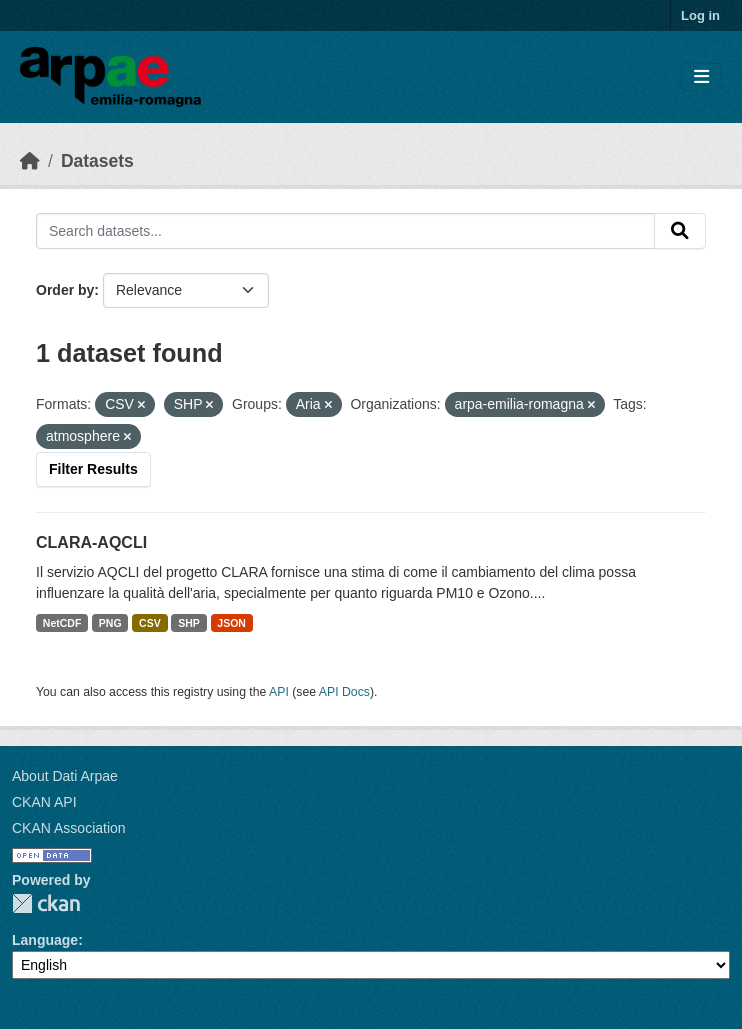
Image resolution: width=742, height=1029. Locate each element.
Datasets (97, 161)
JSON (231, 623)
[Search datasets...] (345, 231)
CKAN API (44, 802)
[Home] (30, 161)
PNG (110, 623)
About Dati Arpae (65, 776)
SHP (189, 623)
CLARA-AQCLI (91, 542)
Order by (65, 290)
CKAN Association (69, 828)
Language (45, 940)
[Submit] (680, 231)
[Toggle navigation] (701, 77)
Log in (700, 15)
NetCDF (62, 623)
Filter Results (93, 469)
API (279, 692)
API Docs (344, 692)
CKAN (46, 903)
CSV (150, 623)
